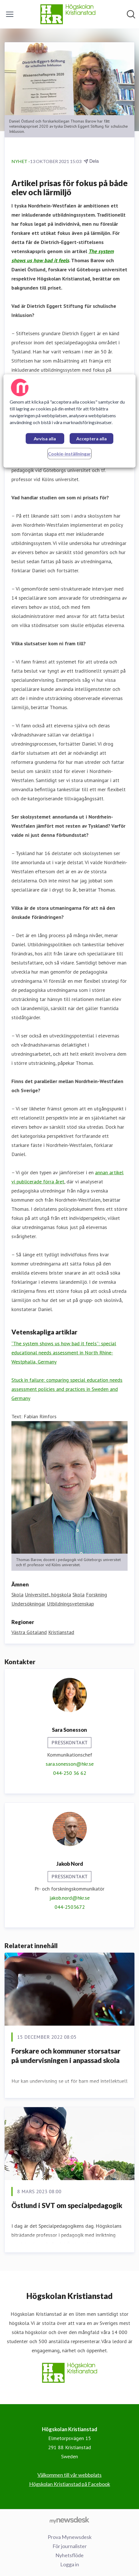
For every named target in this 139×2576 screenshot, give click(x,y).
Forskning (96, 1594)
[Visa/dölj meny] (9, 14)
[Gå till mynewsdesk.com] (69, 2520)
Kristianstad (61, 1632)
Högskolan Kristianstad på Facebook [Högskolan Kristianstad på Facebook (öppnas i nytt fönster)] (69, 2484)
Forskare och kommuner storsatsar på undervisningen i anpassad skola (65, 2056)
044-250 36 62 (69, 1773)
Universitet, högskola (48, 1594)
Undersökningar (28, 1603)
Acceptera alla (91, 438)
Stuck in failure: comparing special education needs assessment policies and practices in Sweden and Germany (66, 1389)
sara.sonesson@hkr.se (70, 1764)
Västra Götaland (29, 1632)
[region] (69, 420)
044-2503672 (70, 1907)
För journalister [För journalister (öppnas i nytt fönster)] (70, 2546)
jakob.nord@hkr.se (69, 1898)
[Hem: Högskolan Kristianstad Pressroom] (67, 14)
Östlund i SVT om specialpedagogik (66, 2205)
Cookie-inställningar (69, 453)
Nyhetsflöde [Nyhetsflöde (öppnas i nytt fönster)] (69, 2555)
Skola (17, 1594)
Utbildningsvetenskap (70, 1603)
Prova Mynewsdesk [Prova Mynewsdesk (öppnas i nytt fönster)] (70, 2537)
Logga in (69, 2564)
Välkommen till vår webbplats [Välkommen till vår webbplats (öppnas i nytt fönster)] (69, 2475)
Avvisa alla (45, 438)
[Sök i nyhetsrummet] (131, 14)
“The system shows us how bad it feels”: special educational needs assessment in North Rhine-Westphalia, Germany (63, 1352)
